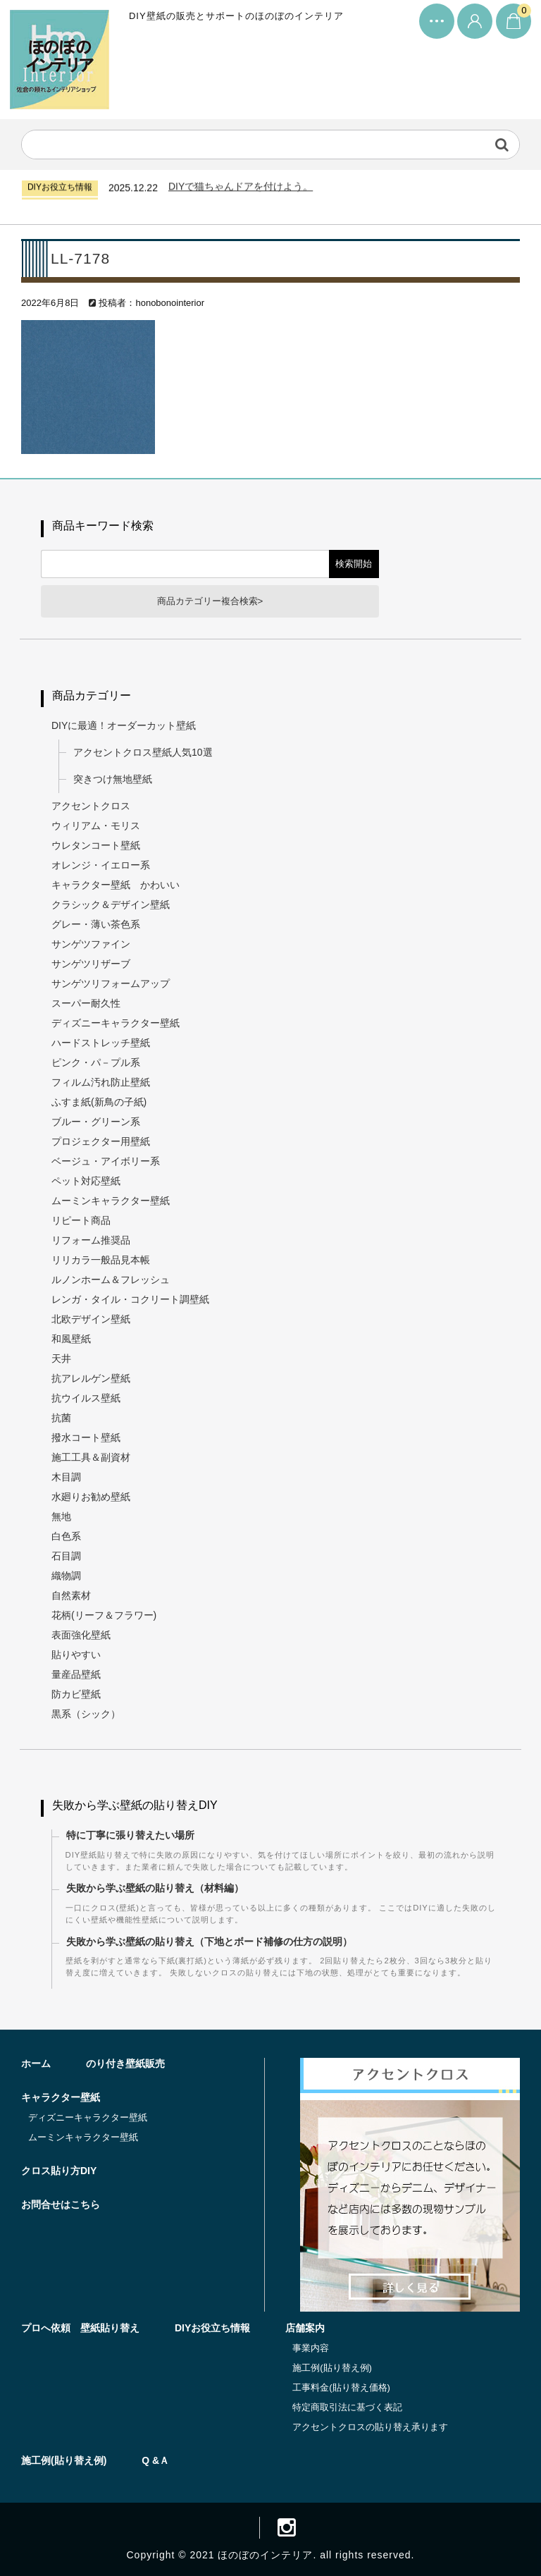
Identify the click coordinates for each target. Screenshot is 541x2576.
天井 (61, 1358)
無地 (61, 1516)
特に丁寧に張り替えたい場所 (130, 1835)
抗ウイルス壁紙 (85, 1398)
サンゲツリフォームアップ (110, 983)
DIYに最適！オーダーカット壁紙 (123, 725)
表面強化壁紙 (81, 1634)
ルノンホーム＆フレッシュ (110, 1279)
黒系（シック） (85, 1713)
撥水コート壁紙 (85, 1437)
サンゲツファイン (90, 944)
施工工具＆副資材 (90, 1457)
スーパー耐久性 (85, 1003)
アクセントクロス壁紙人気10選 (143, 752)
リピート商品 (81, 1220)
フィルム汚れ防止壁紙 (100, 1082)
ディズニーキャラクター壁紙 (115, 1023)
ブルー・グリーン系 (95, 1121)
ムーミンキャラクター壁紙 (110, 1200)
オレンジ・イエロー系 (100, 865)
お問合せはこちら (60, 2204)
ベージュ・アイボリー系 (105, 1161)
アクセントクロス (90, 805)
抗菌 (61, 1417)
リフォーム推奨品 (90, 1240)
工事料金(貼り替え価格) (341, 2387)
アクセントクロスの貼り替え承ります (370, 2427)
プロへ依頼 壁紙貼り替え (80, 2327)
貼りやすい (76, 1654)
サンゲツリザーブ (90, 963)
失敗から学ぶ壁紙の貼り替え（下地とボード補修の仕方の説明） (209, 1941)
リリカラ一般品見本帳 (100, 1259)
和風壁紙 (71, 1338)
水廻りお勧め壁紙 (90, 1496)
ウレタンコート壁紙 (95, 845)
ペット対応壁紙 (85, 1180)
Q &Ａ (155, 2460)
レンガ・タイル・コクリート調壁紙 (130, 1299)
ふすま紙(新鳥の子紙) (99, 1102)
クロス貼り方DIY (59, 2170)
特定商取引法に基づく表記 (347, 2407)
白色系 (66, 1536)
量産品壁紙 (76, 1674)
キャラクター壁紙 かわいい (115, 884)
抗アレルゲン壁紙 (90, 1378)
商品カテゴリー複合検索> (210, 601)
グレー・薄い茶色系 (95, 924)
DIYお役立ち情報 (212, 2327)
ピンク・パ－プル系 (95, 1062)
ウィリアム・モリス (95, 825)
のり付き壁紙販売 (125, 2063)
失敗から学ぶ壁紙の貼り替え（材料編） (155, 1888)
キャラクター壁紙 (60, 2097)
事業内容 (310, 2348)
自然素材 (71, 1595)
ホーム (36, 2063)
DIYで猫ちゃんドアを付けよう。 (240, 189)
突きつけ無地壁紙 (112, 779)
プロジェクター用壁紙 (100, 1141)
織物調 (66, 1575)
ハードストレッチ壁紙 (100, 1042)
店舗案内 (305, 2327)
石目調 (66, 1556)
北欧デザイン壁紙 (90, 1319)
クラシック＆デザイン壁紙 (110, 904)
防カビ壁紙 (76, 1694)
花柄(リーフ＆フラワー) (103, 1615)
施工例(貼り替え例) (332, 2367)
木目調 (66, 1477)
